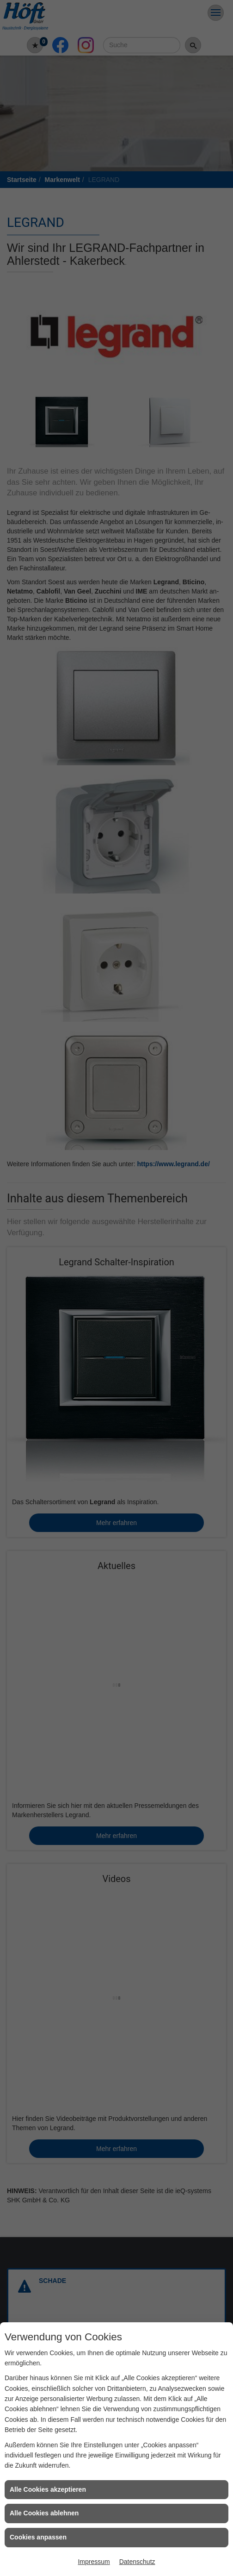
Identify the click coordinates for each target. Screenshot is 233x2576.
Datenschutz (137, 2561)
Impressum (94, 2561)
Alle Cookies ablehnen (44, 2513)
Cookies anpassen (38, 2537)
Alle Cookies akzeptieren (48, 2489)
